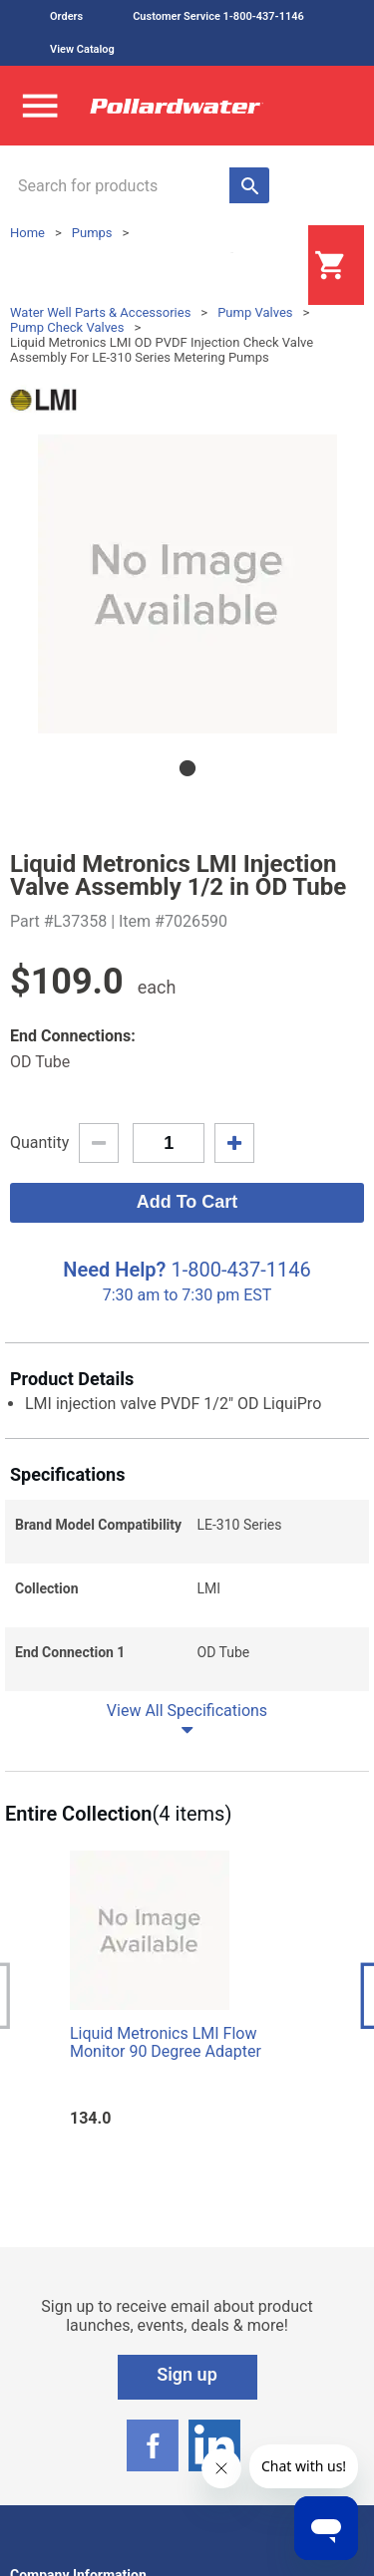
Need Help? (114, 1270)
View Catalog (82, 49)
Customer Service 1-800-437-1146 (218, 16)
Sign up (187, 2374)
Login (258, 266)
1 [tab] (187, 768)
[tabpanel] (187, 583)
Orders (66, 16)
